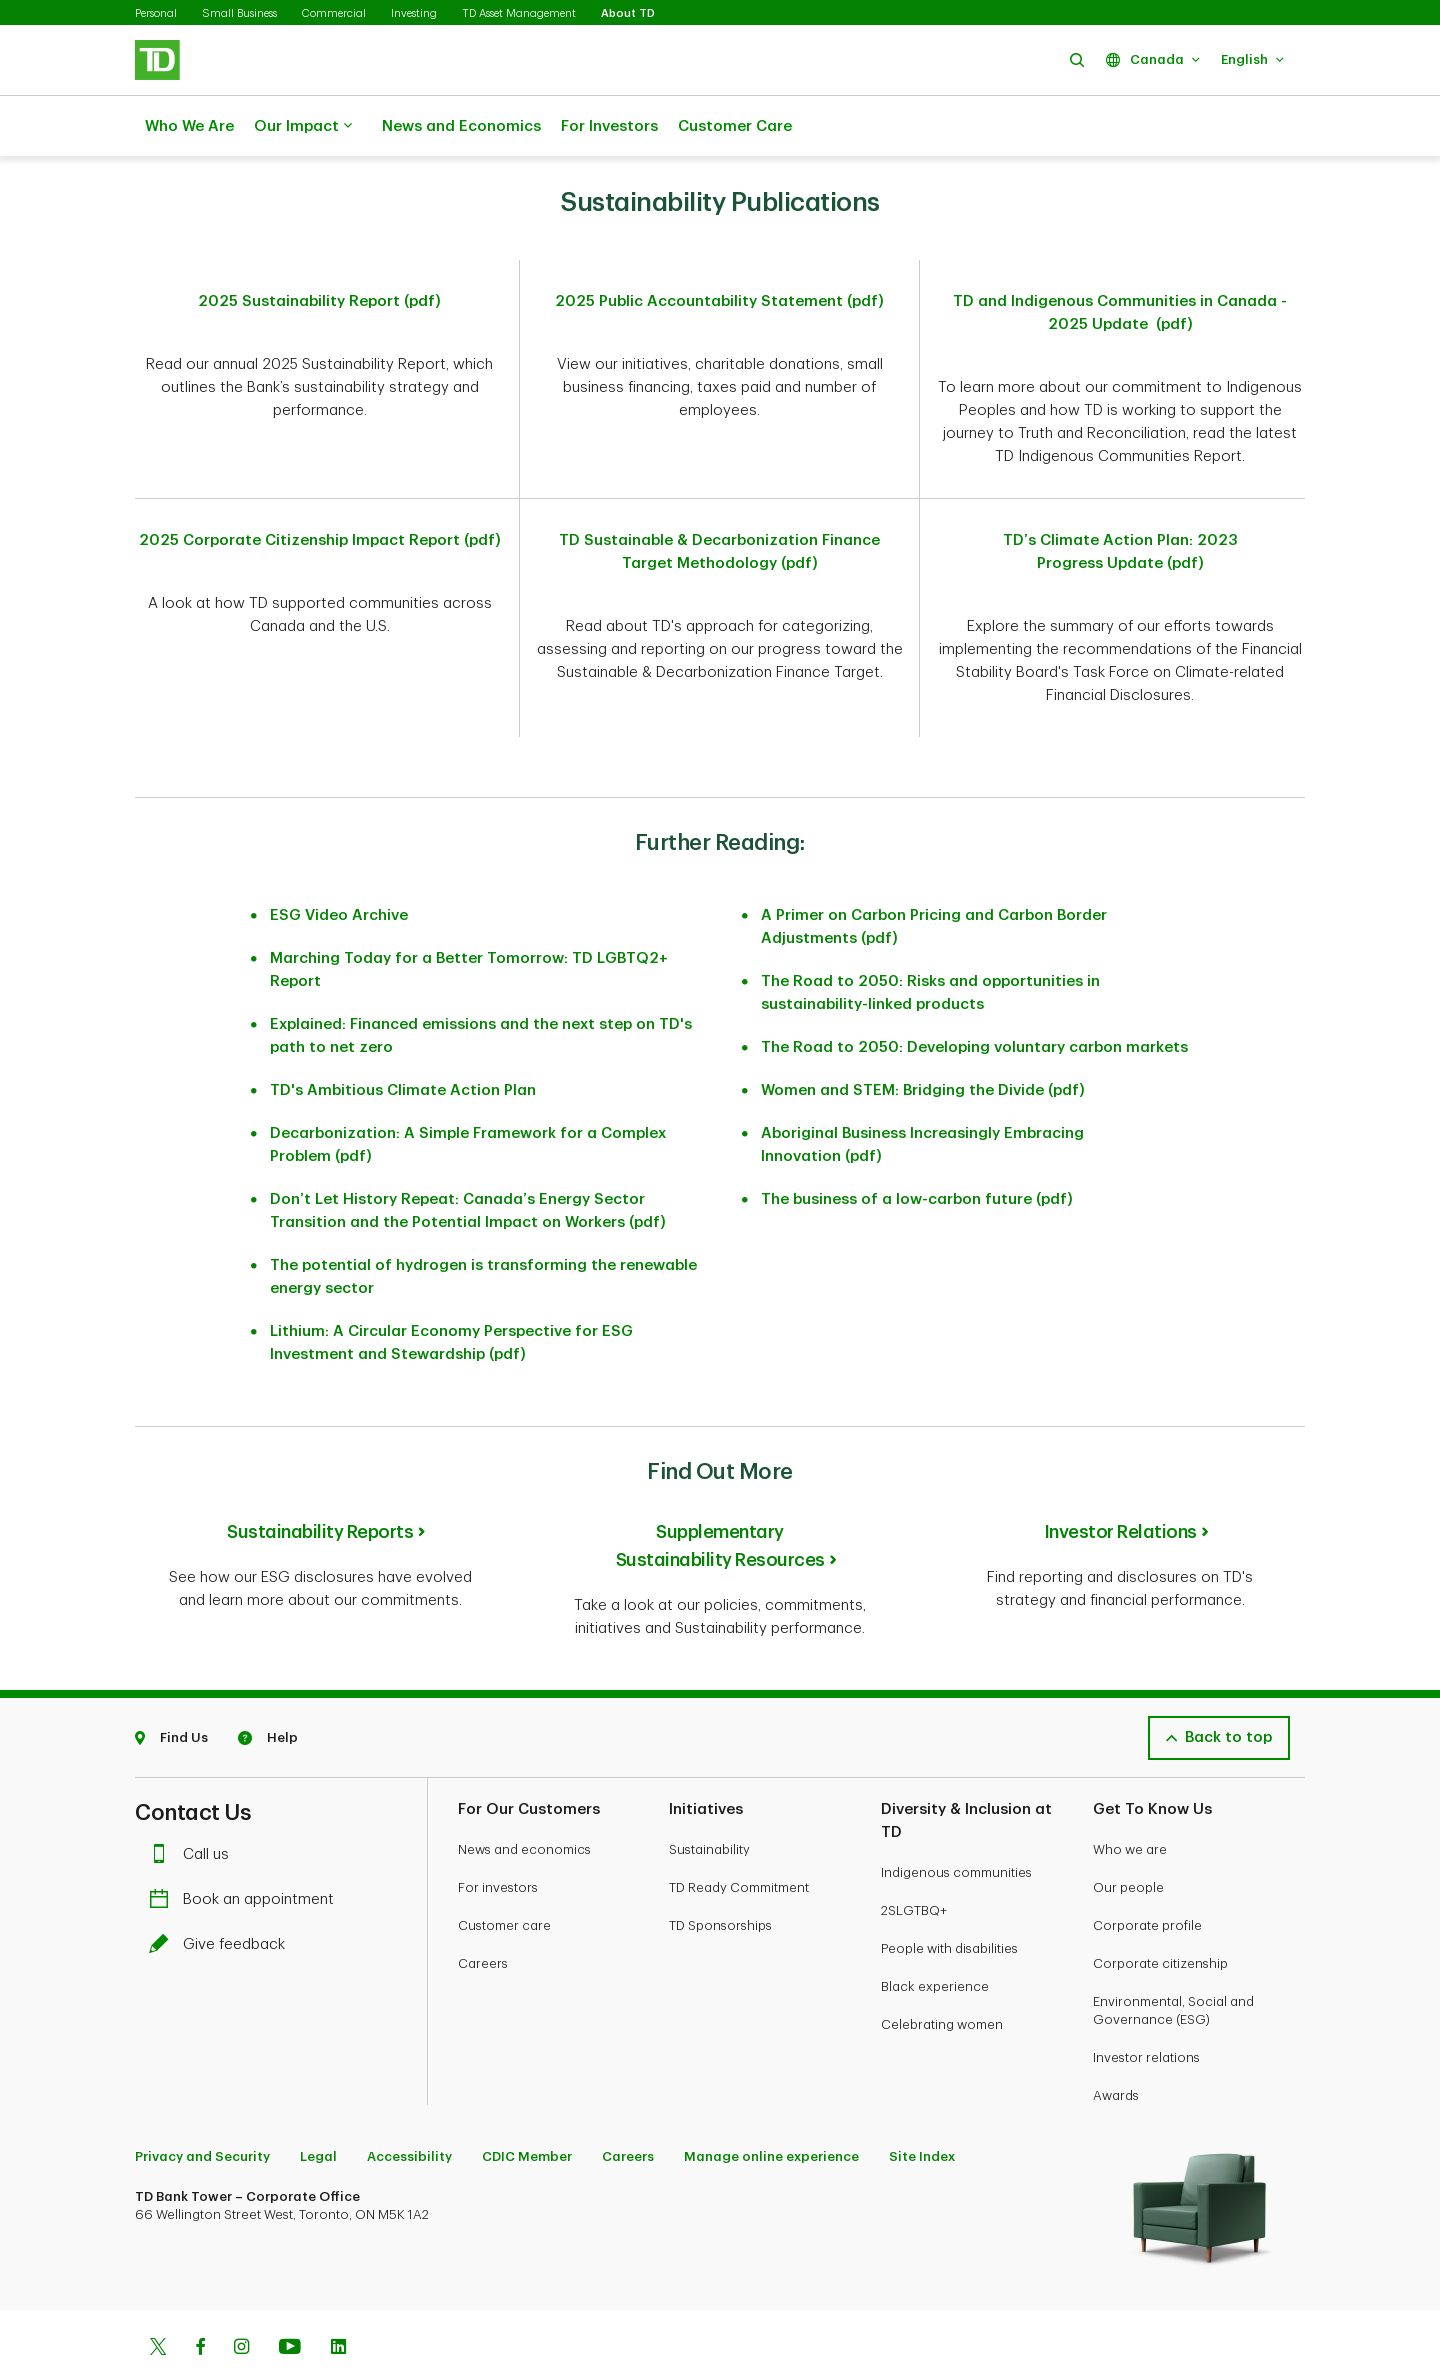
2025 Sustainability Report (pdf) (319, 251)
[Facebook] (200, 2299)
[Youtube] (290, 2299)
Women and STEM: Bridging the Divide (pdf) (923, 1040)
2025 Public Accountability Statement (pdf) (719, 251)
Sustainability (709, 1799)
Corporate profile (1147, 1875)
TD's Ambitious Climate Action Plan (403, 1040)
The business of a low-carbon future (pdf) (917, 1149)
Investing (414, 13)
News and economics (524, 1799)
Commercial (334, 13)
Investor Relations (1120, 1482)
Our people (1128, 1837)
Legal (318, 2106)
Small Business (239, 13)
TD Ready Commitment (739, 1837)
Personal (156, 13)
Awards (1116, 2045)
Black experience (935, 1936)
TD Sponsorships (720, 1875)
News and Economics (461, 126)
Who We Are (189, 126)
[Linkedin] (338, 2299)
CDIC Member (527, 2106)
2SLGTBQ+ (914, 1860)
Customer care (504, 1875)
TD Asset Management (519, 13)
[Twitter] (158, 2299)
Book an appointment (246, 1849)
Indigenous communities (956, 1822)
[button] (1077, 59)
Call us (194, 1804)
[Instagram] (241, 2299)
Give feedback (222, 1894)
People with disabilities (949, 1898)
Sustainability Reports (320, 1482)
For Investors (609, 126)
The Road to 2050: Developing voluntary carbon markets (974, 997)
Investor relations (1146, 2007)
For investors (498, 1837)
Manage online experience (771, 2106)
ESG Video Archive (339, 865)
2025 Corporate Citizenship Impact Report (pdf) (320, 490)
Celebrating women (942, 1974)
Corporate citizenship (1160, 1913)
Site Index (922, 2106)
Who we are (1130, 1799)
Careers (483, 1913)
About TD (628, 13)
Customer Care (735, 126)
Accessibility (409, 2106)
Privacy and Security (202, 2106)
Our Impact (303, 127)
